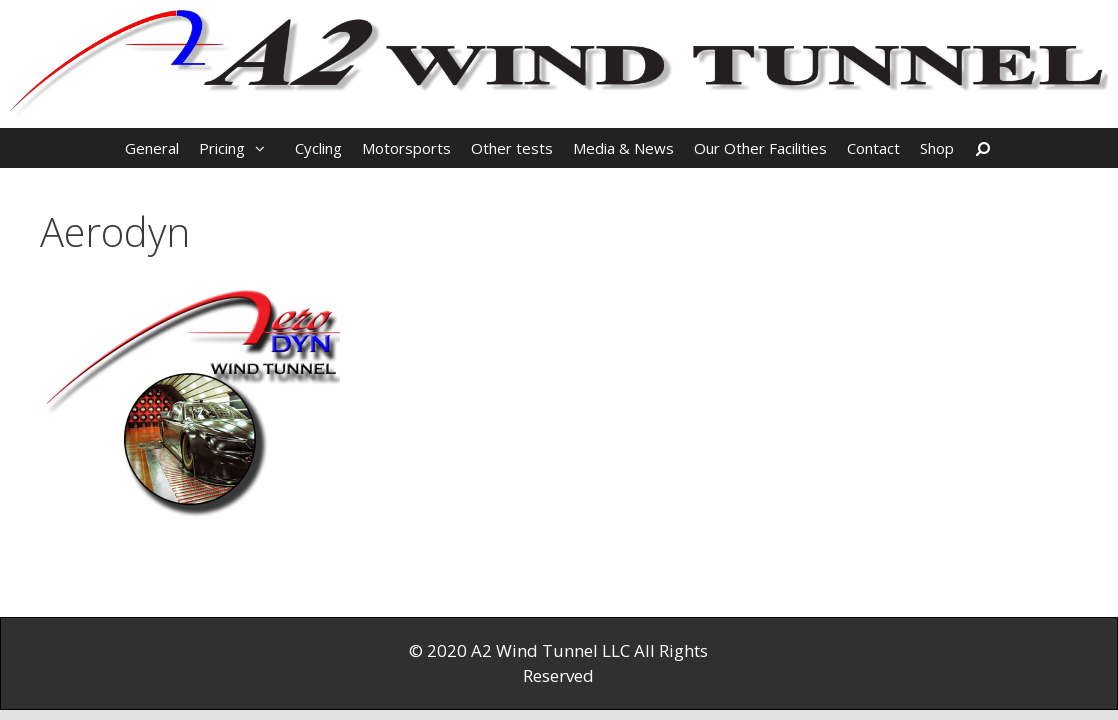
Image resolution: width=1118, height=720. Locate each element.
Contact (873, 148)
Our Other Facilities (760, 148)
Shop (937, 148)
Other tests (512, 148)
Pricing (242, 148)
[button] (265, 148)
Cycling (318, 148)
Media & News (623, 148)
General (152, 148)
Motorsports (406, 148)
